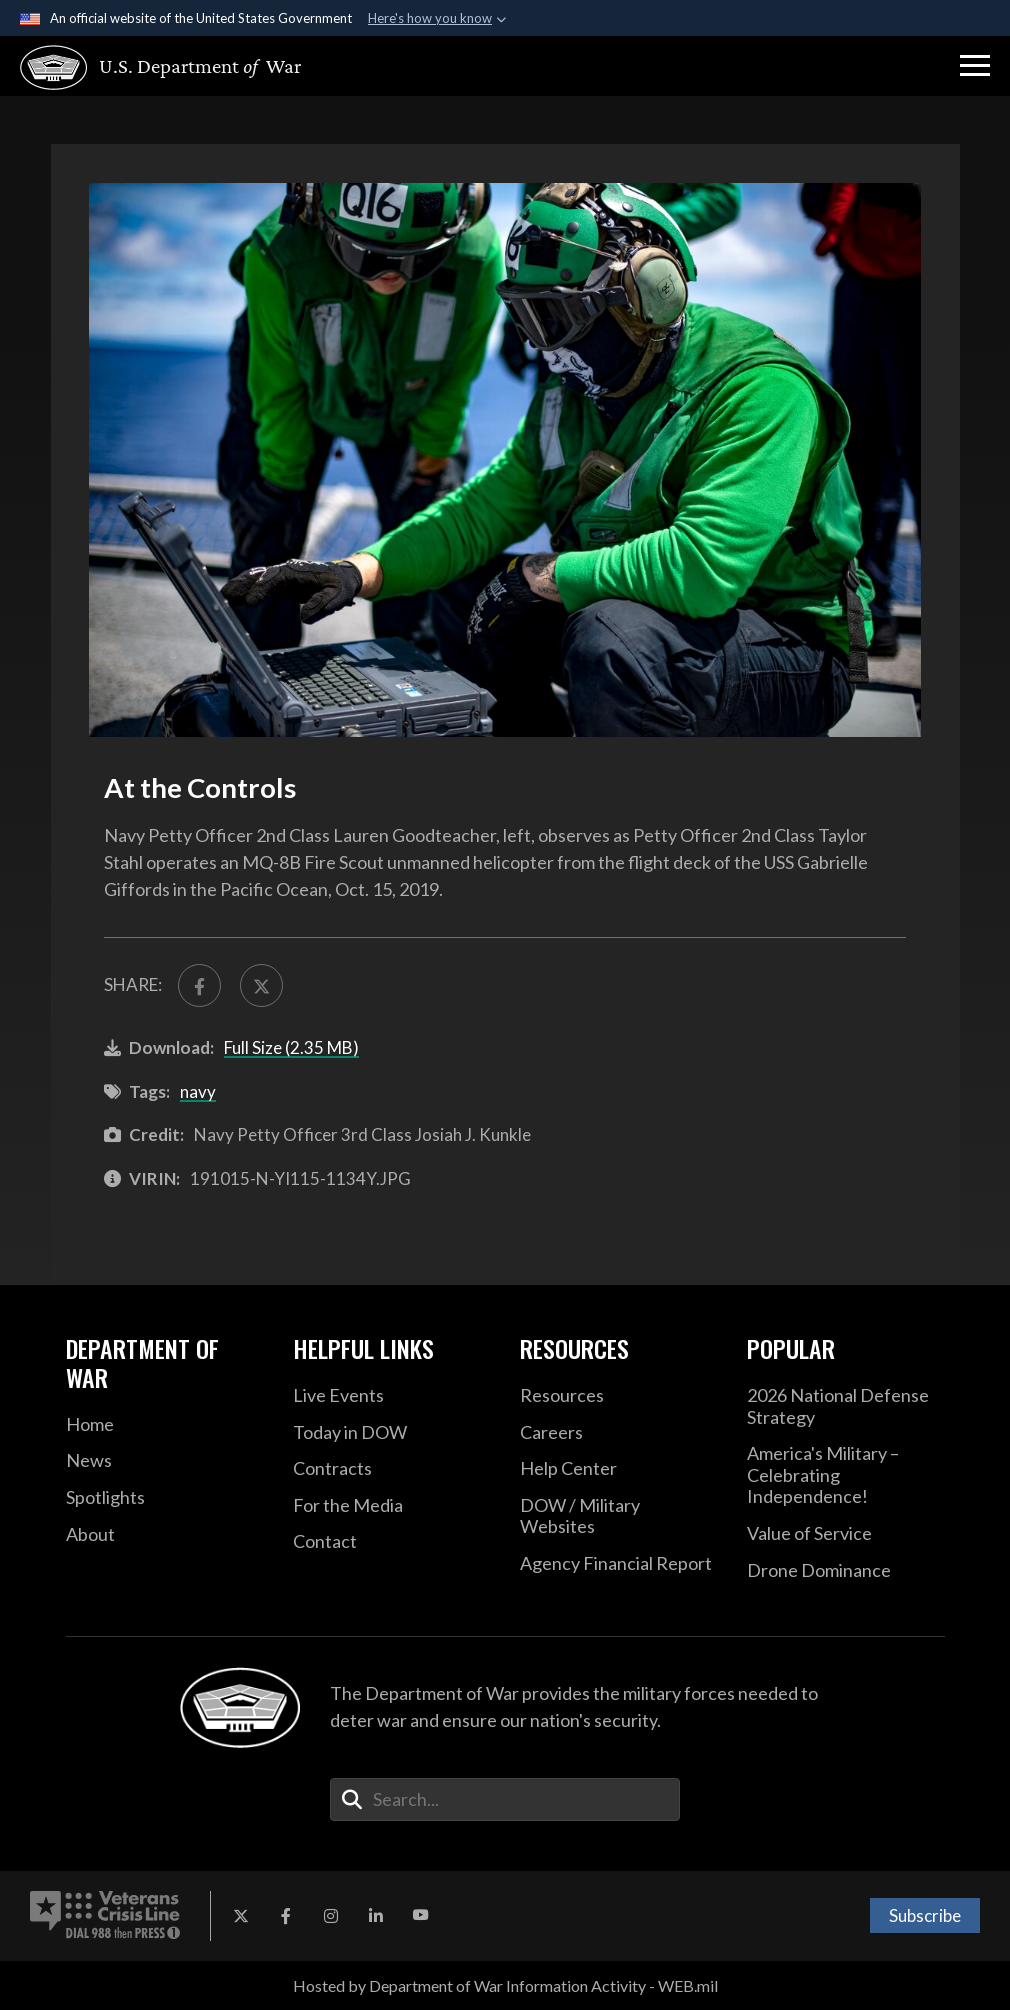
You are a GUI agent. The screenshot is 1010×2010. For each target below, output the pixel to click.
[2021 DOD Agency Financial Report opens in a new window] (618, 1564)
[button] (975, 66)
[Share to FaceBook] (199, 985)
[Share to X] (261, 985)
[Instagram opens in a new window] (331, 1916)
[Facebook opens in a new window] (286, 1916)
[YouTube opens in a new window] (421, 1916)
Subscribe (925, 1915)
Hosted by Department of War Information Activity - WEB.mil (505, 1985)
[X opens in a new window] (241, 1916)
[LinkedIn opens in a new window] (376, 1916)
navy (198, 1091)
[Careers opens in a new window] (618, 1433)
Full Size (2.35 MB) (291, 1047)
